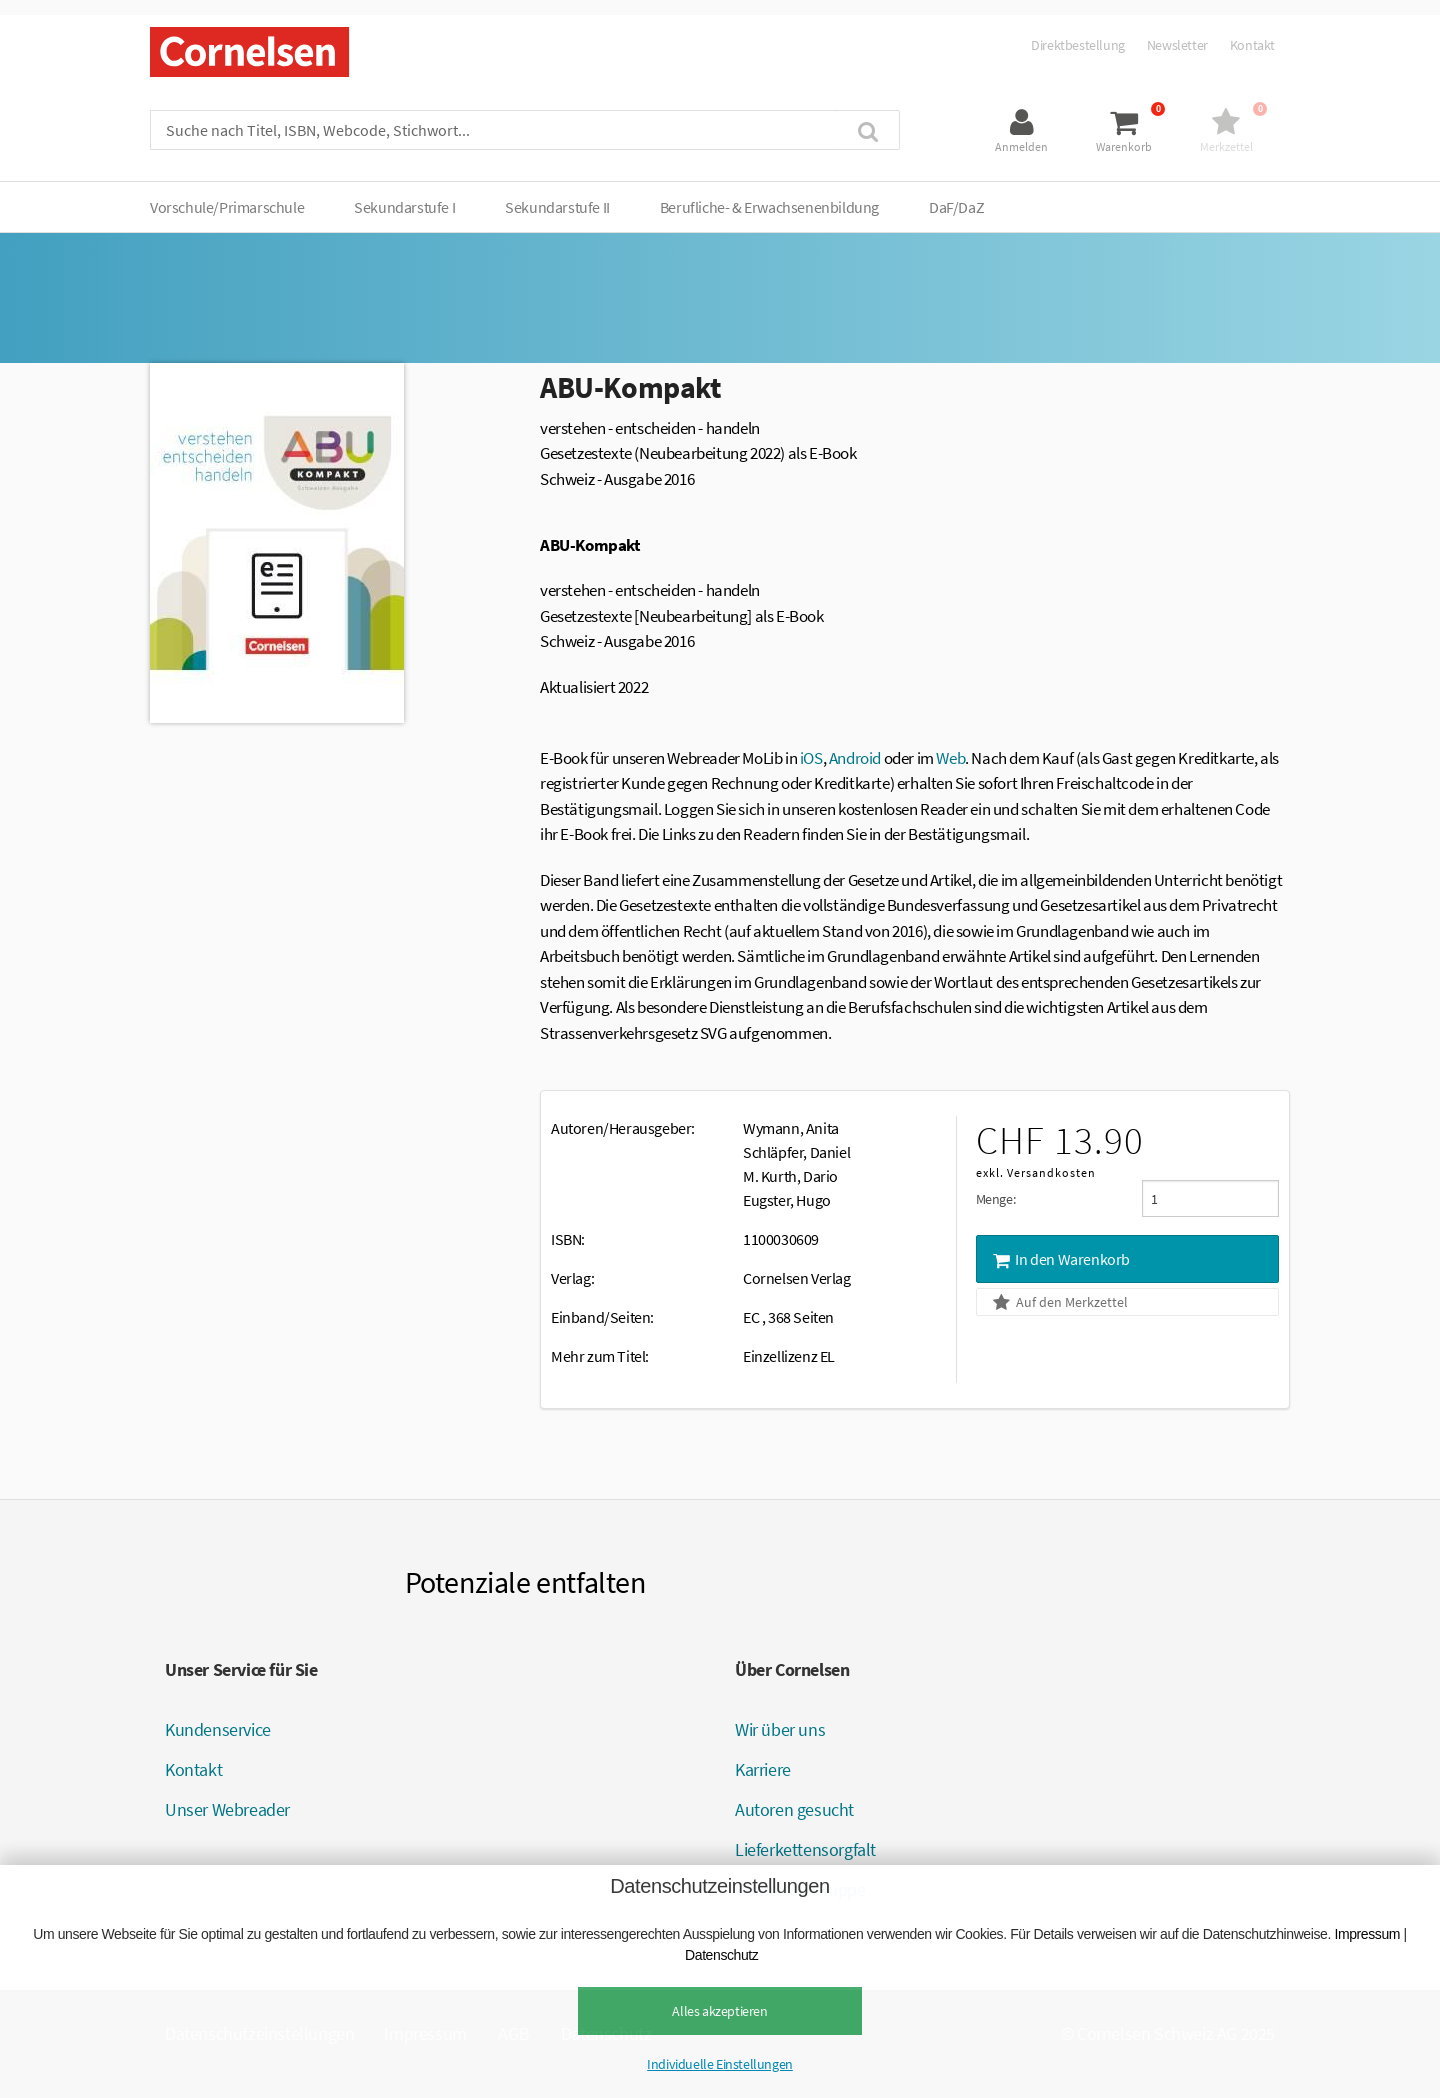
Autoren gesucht (794, 1809)
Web (950, 758)
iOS (811, 758)
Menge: (996, 1199)
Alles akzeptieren (719, 2011)
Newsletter (1177, 45)
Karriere (763, 1769)
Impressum (1367, 1934)
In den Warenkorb (1060, 1259)
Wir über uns (780, 1729)
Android (855, 758)
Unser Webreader (227, 1809)
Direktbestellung (1078, 45)
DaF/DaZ (956, 207)
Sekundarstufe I (404, 207)
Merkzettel (1226, 146)
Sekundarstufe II (557, 207)
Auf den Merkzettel (1059, 1302)
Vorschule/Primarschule (227, 207)
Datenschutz (721, 1955)
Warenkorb (1124, 146)
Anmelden (1021, 146)
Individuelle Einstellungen (720, 2064)
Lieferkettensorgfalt (805, 1849)
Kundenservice (218, 1729)
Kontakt (1252, 45)
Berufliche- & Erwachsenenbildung (769, 207)
